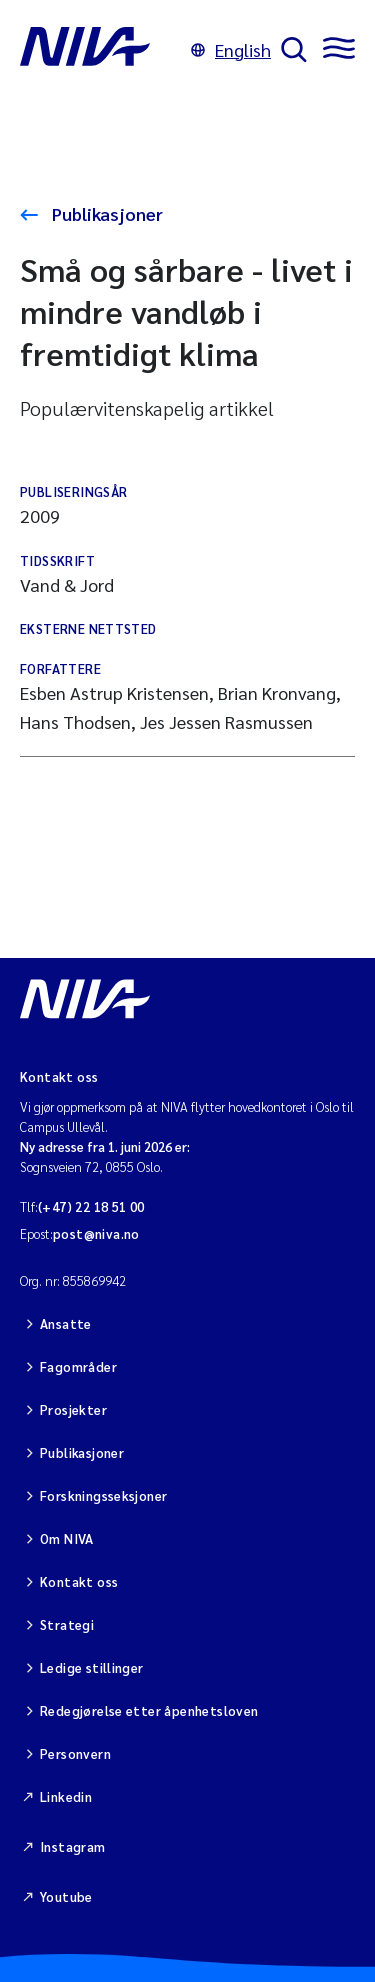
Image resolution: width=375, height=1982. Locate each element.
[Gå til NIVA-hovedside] (100, 50)
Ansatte (66, 1323)
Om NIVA (67, 1538)
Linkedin (66, 1796)
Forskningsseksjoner (103, 1495)
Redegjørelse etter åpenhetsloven (149, 1710)
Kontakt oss (79, 1581)
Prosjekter (73, 1409)
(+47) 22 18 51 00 (91, 1206)
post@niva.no (96, 1233)
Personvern (75, 1753)
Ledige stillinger (92, 1667)
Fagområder (78, 1366)
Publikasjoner (105, 213)
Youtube (66, 1896)
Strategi (67, 1624)
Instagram (73, 1846)
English (231, 49)
